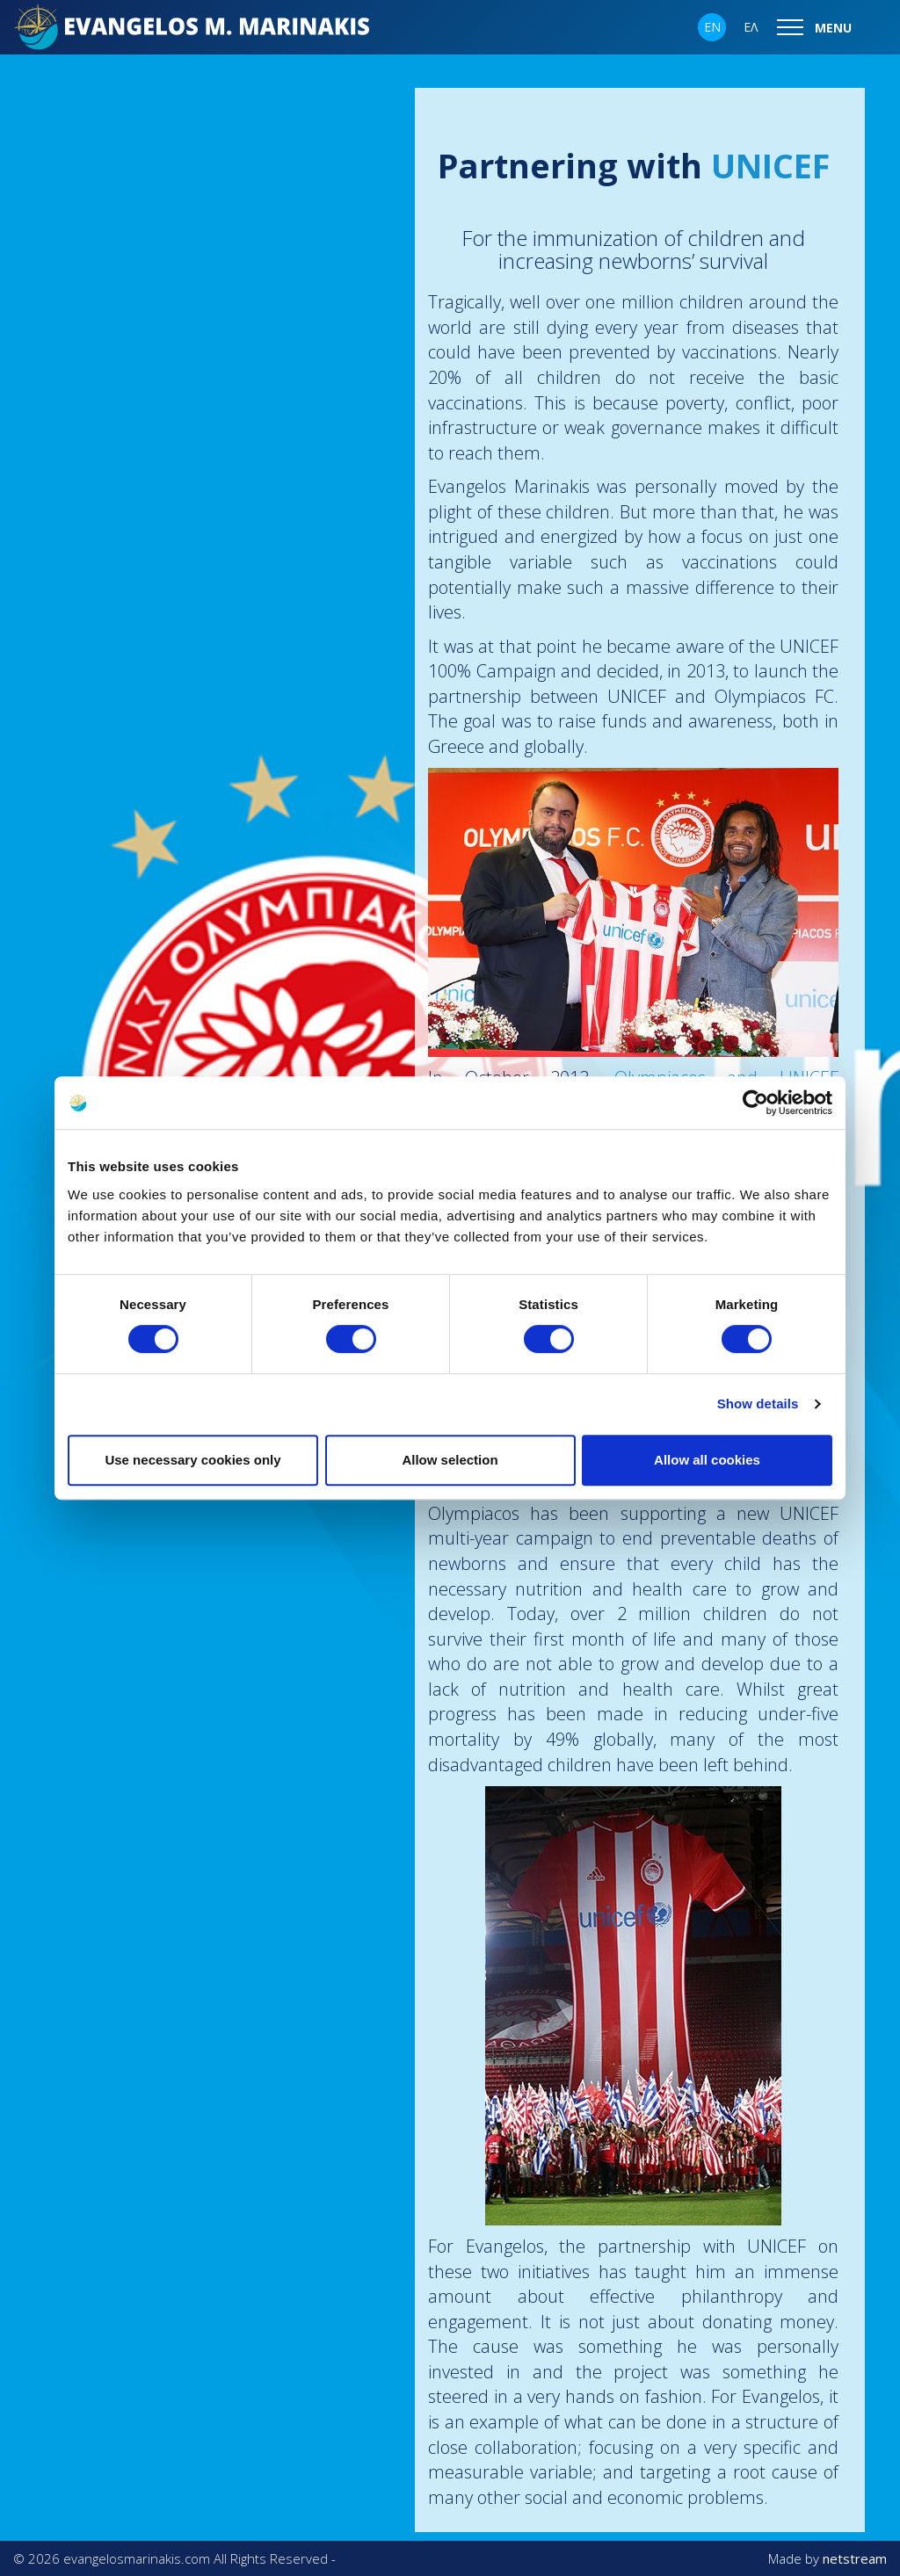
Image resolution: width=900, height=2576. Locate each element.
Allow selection (449, 1459)
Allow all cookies (707, 1459)
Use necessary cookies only (192, 1459)
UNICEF (770, 165)
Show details (758, 1403)
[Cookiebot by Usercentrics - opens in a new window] (755, 1102)
